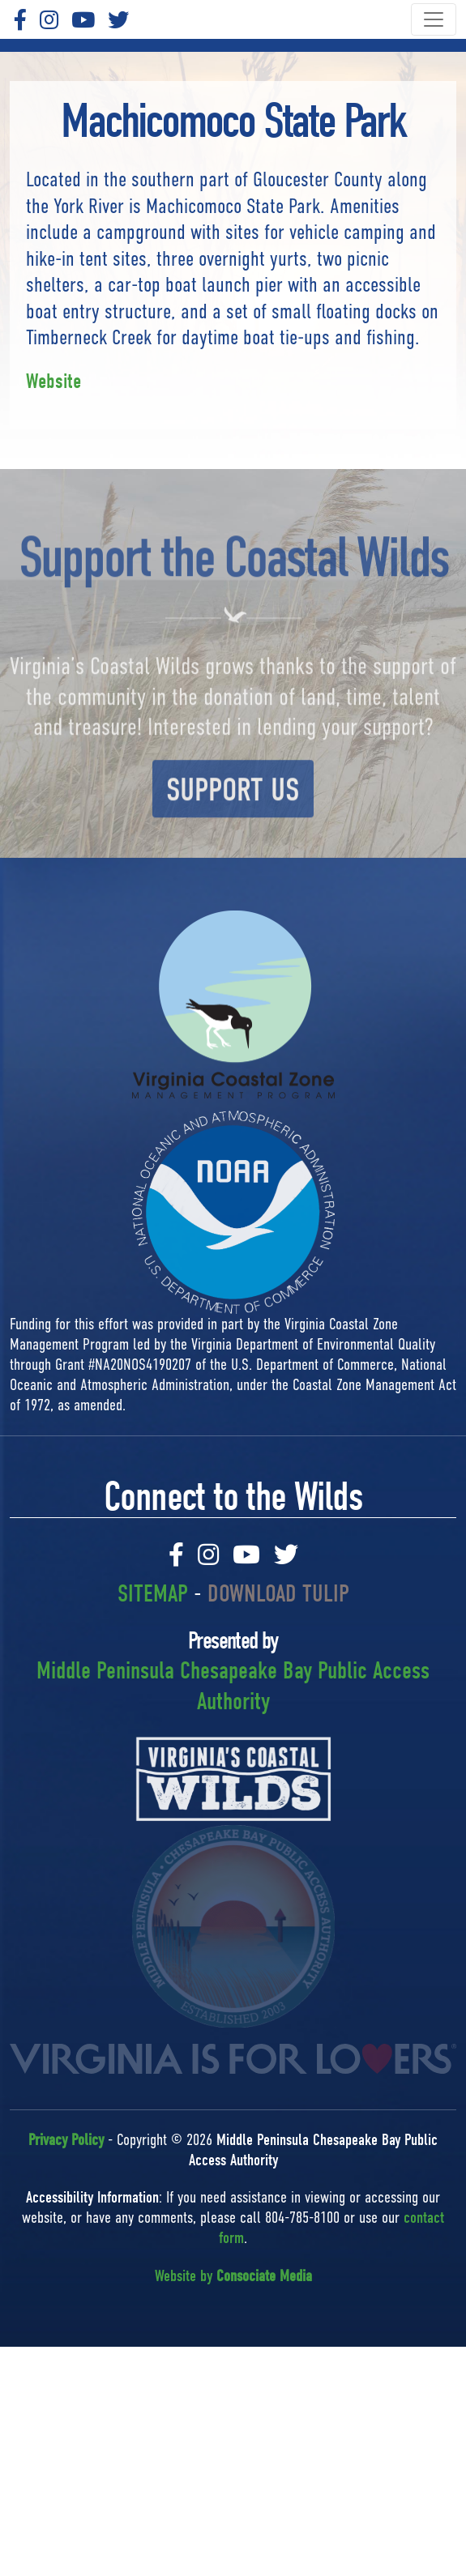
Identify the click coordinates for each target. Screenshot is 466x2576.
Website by (233, 2276)
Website (53, 381)
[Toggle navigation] (433, 19)
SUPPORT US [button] (233, 823)
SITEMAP (153, 1594)
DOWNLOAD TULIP (278, 1594)
